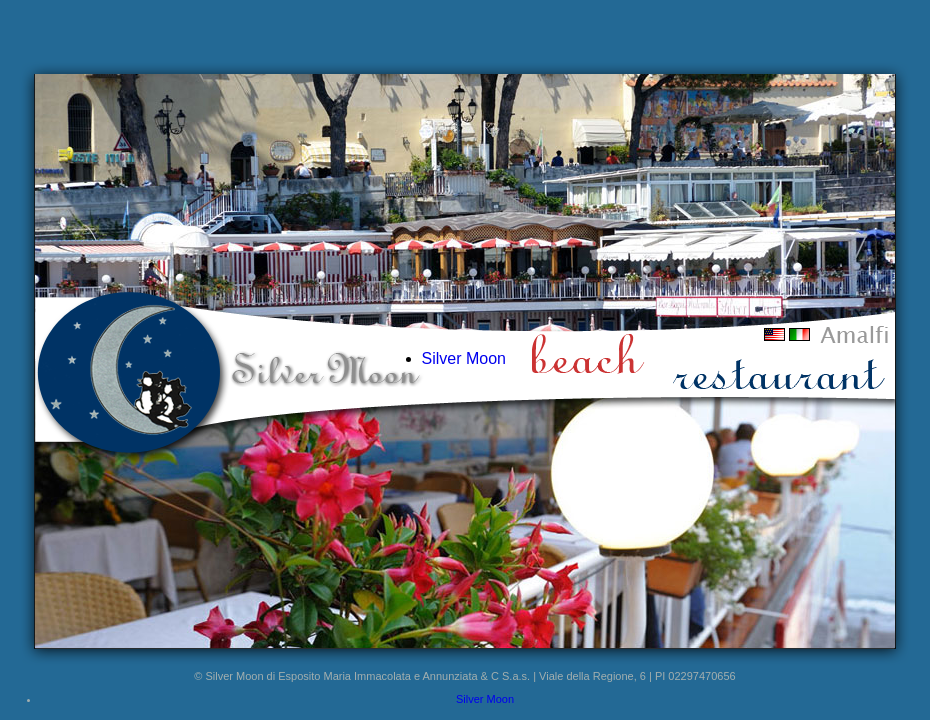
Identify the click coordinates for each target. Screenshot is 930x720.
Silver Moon (464, 358)
